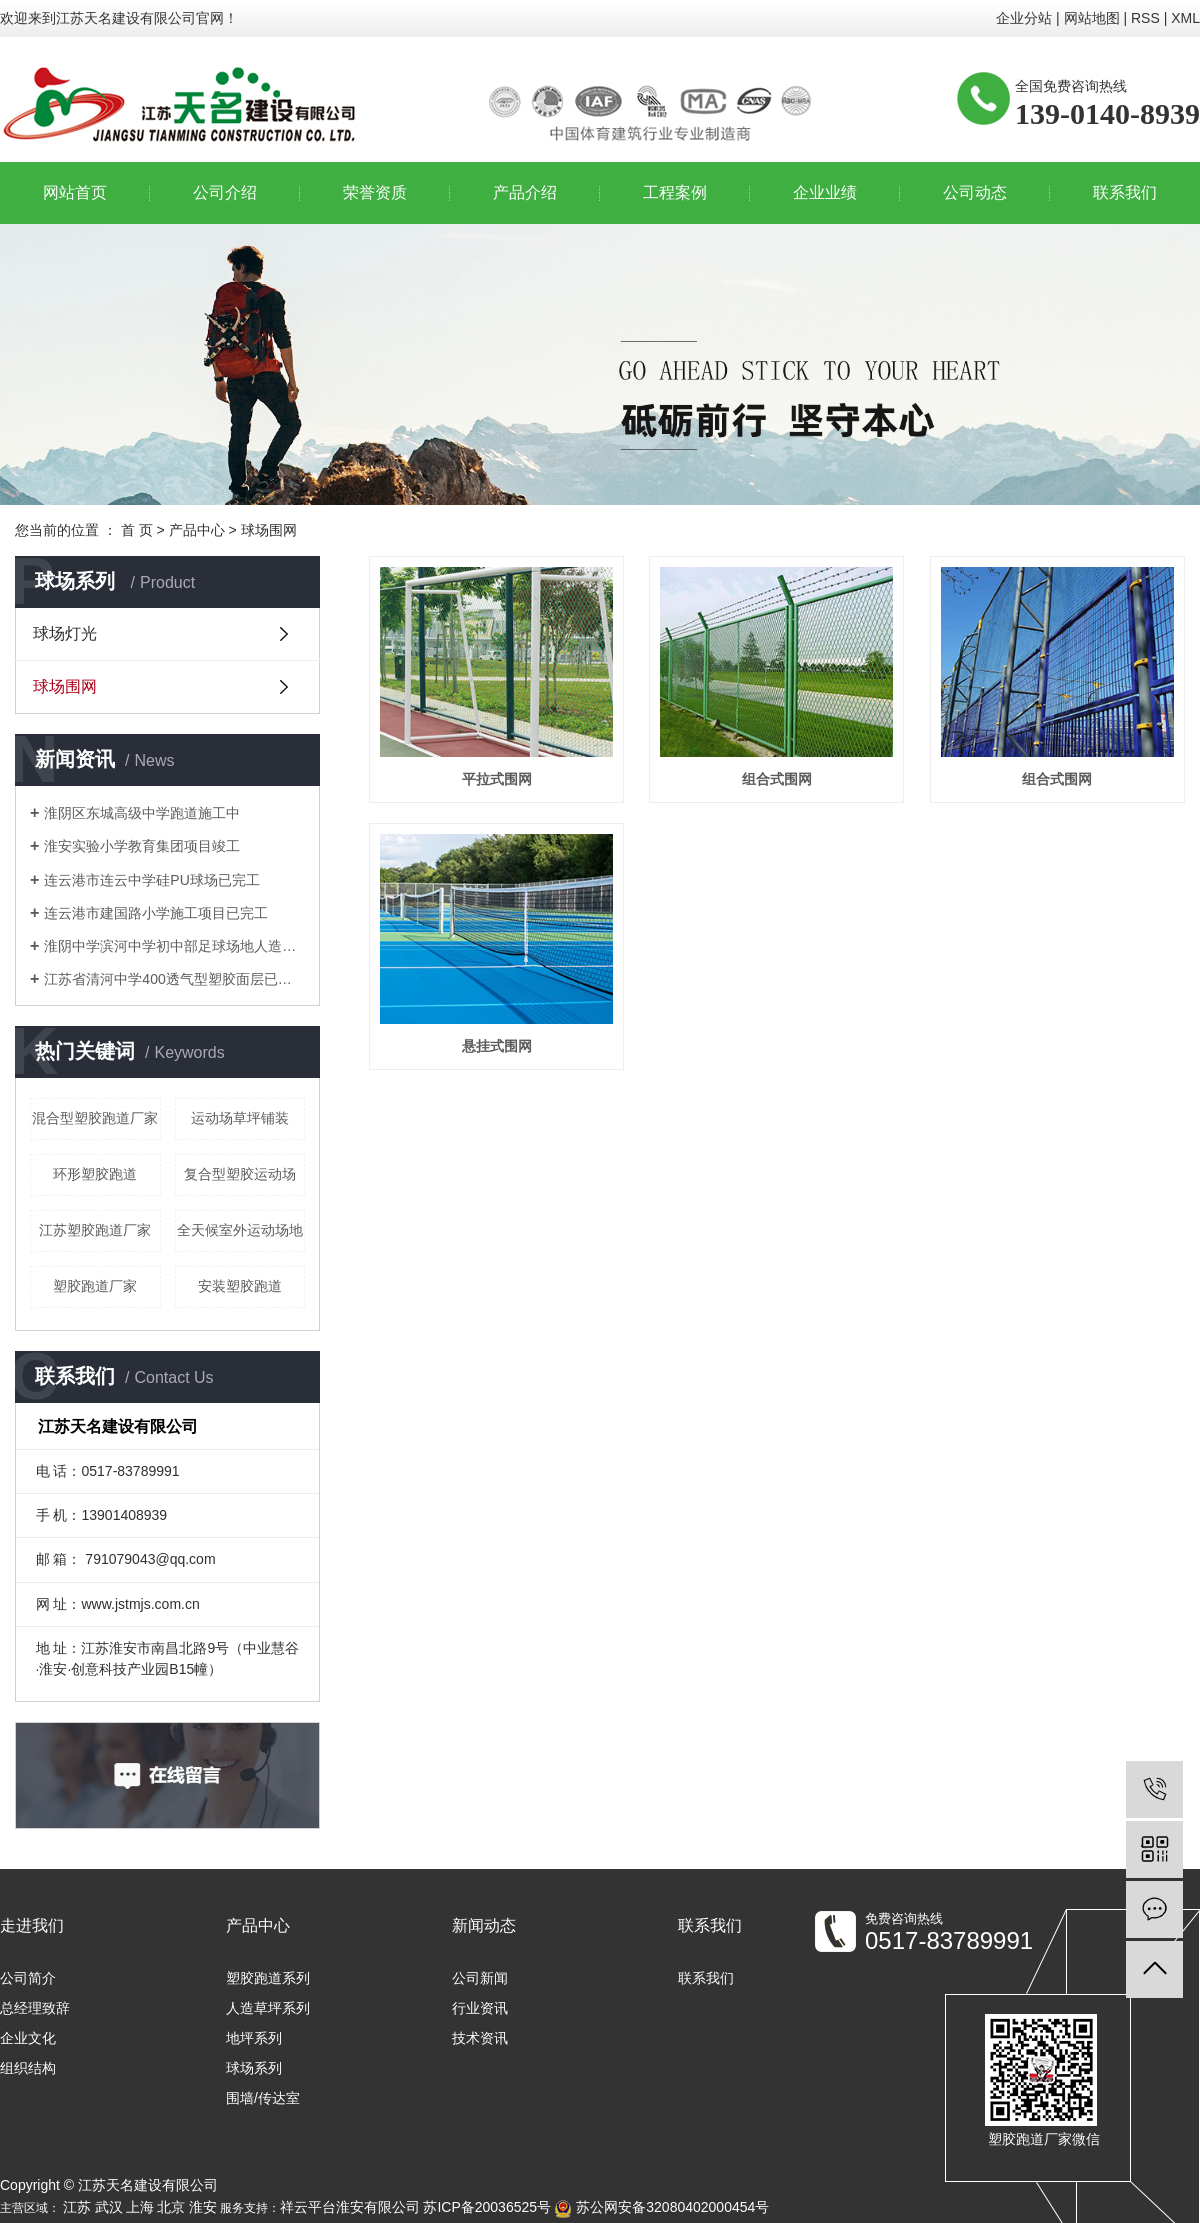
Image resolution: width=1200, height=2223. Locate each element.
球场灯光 (65, 633)
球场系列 (254, 2068)
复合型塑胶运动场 (240, 1174)
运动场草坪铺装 (240, 1118)
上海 (140, 2207)
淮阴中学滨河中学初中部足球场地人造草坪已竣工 (174, 946)
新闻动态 (484, 1925)
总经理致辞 (35, 2008)
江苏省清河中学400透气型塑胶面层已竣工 (174, 979)
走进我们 (32, 1925)
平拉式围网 (497, 779)
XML (1185, 18)
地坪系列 (254, 2038)
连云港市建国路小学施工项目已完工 (156, 913)
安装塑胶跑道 (240, 1286)
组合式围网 (777, 779)
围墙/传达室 (263, 2098)
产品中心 (197, 530)
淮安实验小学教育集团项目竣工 (142, 846)
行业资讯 (480, 2008)
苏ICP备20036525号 (487, 2207)
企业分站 (1024, 18)
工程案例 (675, 192)
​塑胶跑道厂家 (95, 1286)
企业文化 (28, 2038)
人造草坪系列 (268, 2008)
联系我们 (1125, 192)
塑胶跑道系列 (268, 1978)
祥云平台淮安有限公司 (350, 2207)
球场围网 (269, 530)
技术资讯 (480, 2038)
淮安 (203, 2207)
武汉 (109, 2207)
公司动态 (975, 192)
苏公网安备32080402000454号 (661, 2207)
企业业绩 (825, 192)
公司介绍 (225, 192)
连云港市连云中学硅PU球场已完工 (151, 880)
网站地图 (1092, 18)
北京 (171, 2207)
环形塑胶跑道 (95, 1174)
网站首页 (75, 192)
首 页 (137, 530)
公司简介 (28, 1978)
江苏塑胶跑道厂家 (95, 1230)
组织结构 (28, 2068)
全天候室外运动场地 (240, 1230)
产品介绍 (525, 192)
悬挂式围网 (497, 1046)
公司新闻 (480, 1978)
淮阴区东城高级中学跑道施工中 (142, 813)
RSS (1145, 18)
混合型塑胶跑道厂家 (95, 1118)
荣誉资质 (375, 192)
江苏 (77, 2207)
